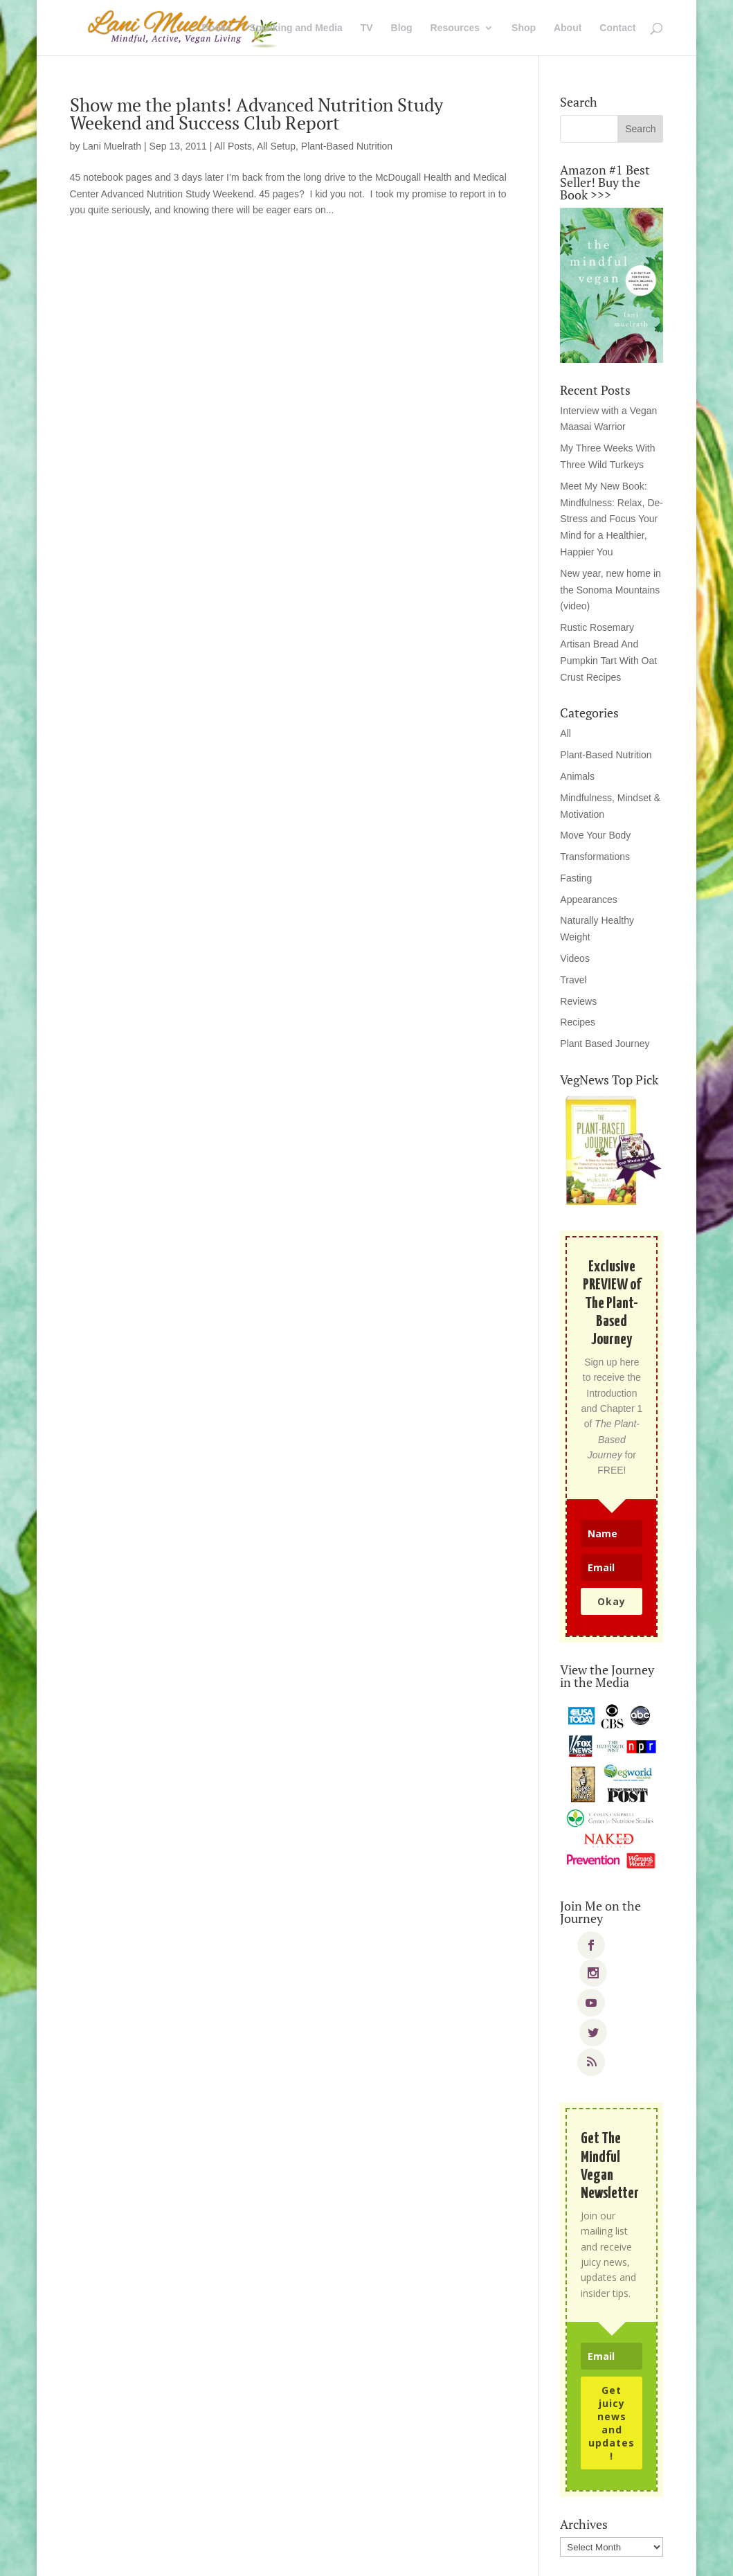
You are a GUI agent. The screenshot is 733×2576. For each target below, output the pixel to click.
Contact (617, 28)
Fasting (576, 878)
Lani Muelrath (111, 146)
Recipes (577, 1022)
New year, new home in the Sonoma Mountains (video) (610, 590)
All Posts (233, 146)
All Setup (276, 146)
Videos (575, 958)
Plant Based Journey (604, 1043)
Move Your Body (595, 835)
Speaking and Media (296, 28)
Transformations (595, 856)
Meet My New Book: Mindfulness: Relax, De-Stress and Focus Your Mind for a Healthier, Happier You (611, 519)
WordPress (288, 2556)
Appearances (588, 899)
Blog (402, 28)
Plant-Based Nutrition (346, 146)
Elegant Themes (163, 2556)
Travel (573, 979)
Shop (524, 28)
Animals (577, 776)
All (565, 733)
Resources (455, 28)
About (567, 28)
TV (367, 28)
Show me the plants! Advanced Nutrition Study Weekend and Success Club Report (256, 113)
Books (217, 28)
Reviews (578, 1001)
